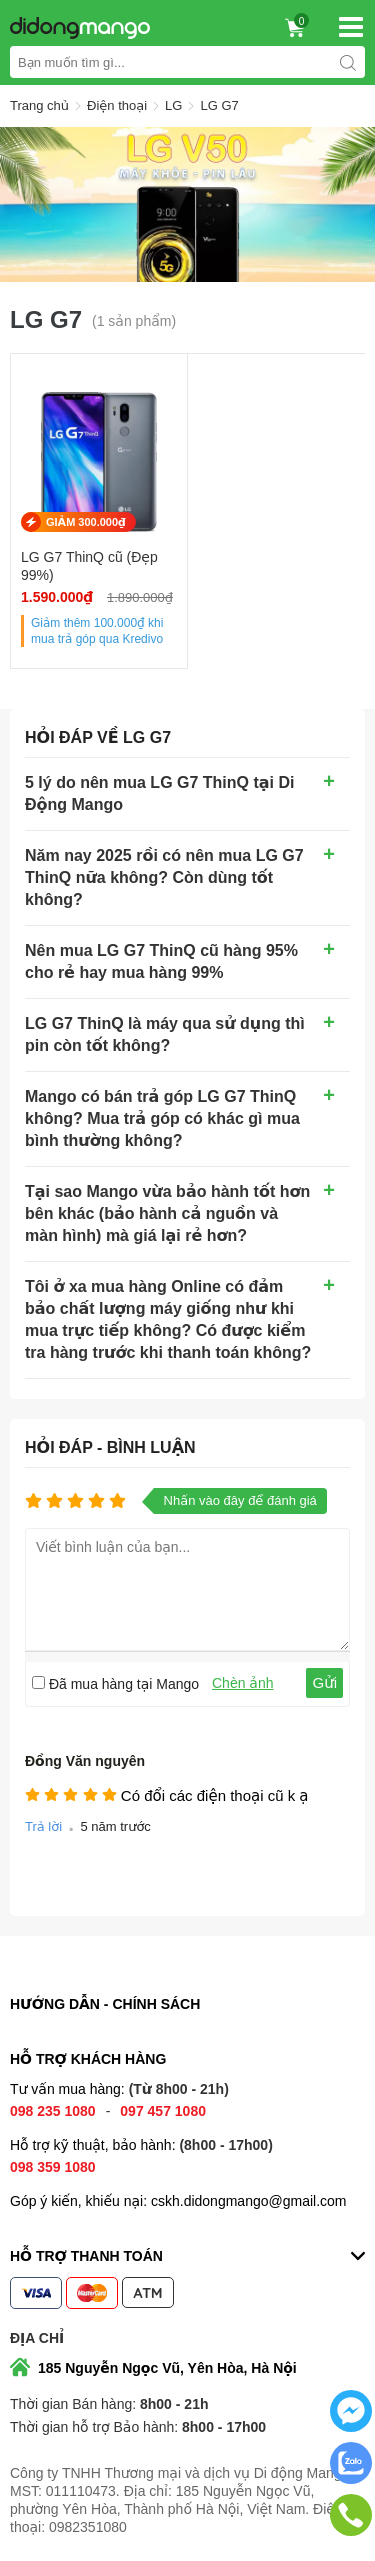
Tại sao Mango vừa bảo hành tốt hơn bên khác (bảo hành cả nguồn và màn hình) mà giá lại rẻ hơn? (167, 1213)
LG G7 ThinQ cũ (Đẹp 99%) (89, 566)
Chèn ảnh (243, 1683)
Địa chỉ (37, 2338)
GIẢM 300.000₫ (86, 522)
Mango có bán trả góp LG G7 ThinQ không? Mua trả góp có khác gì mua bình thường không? (162, 1118)
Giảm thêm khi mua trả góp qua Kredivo (97, 631)
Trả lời (43, 1826)
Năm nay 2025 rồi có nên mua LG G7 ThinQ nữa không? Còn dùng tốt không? (164, 877)
